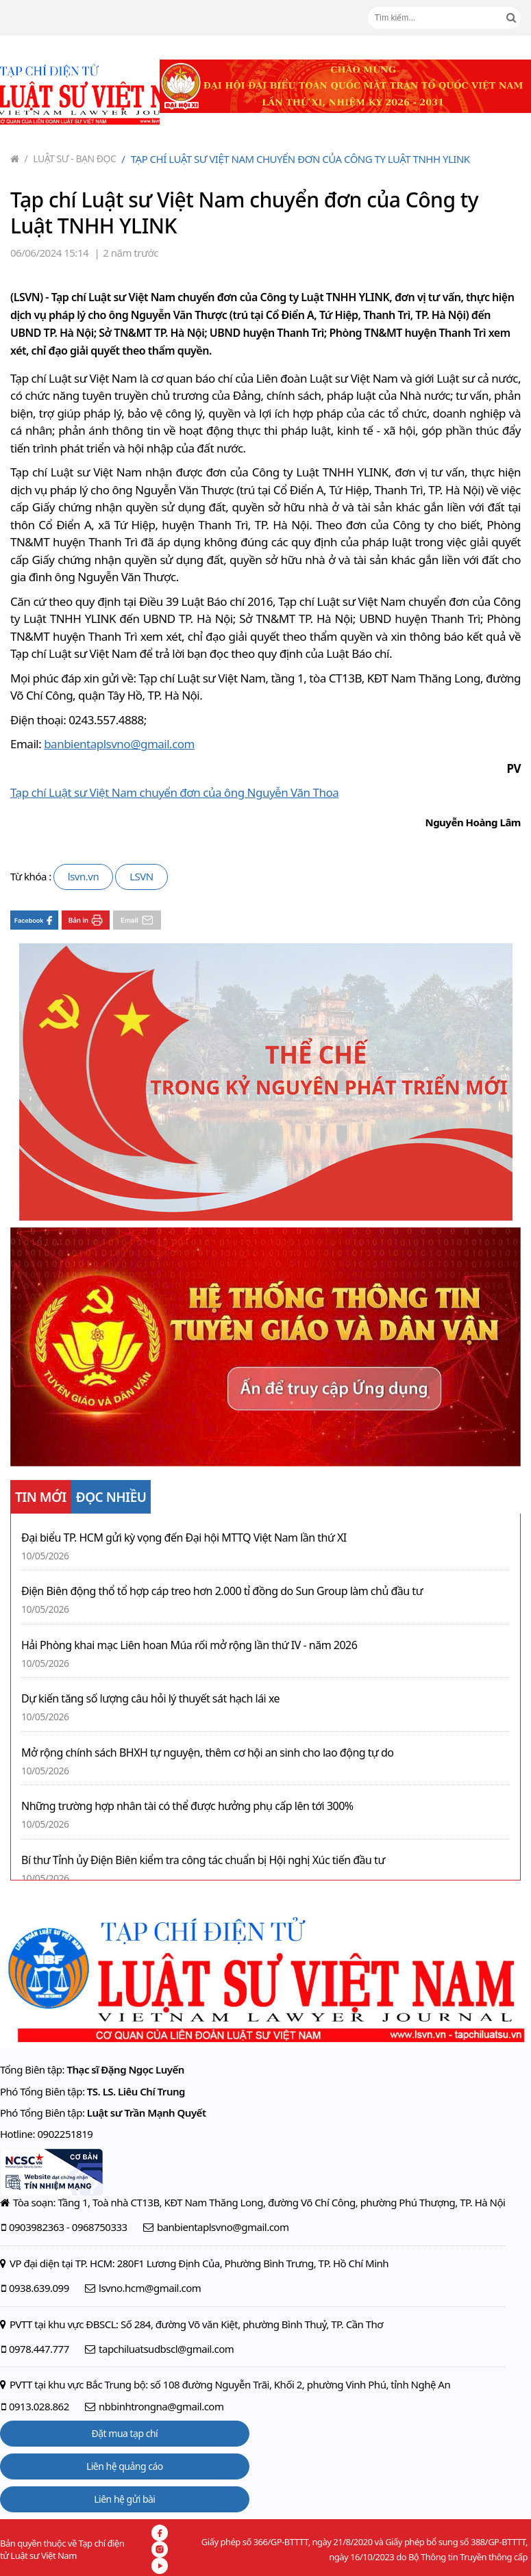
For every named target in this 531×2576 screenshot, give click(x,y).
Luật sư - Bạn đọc (70, 158)
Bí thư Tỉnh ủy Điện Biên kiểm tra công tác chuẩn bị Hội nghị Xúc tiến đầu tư (203, 1860)
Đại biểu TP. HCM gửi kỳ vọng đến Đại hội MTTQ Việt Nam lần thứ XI (184, 1538)
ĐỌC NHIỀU (111, 1497)
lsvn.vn (83, 876)
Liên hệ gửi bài (124, 2498)
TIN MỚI (40, 1497)
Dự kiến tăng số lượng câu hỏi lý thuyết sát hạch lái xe (150, 1699)
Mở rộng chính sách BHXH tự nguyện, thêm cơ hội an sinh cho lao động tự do (207, 1753)
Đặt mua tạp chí (125, 2433)
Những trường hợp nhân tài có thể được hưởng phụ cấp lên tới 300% (187, 1806)
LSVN (141, 876)
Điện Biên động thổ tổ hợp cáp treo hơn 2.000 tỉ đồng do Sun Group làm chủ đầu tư (222, 1591)
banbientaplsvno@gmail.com (119, 744)
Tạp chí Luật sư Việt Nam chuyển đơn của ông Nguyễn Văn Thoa (174, 792)
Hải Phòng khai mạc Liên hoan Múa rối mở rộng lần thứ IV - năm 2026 (189, 1645)
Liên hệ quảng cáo (124, 2466)
